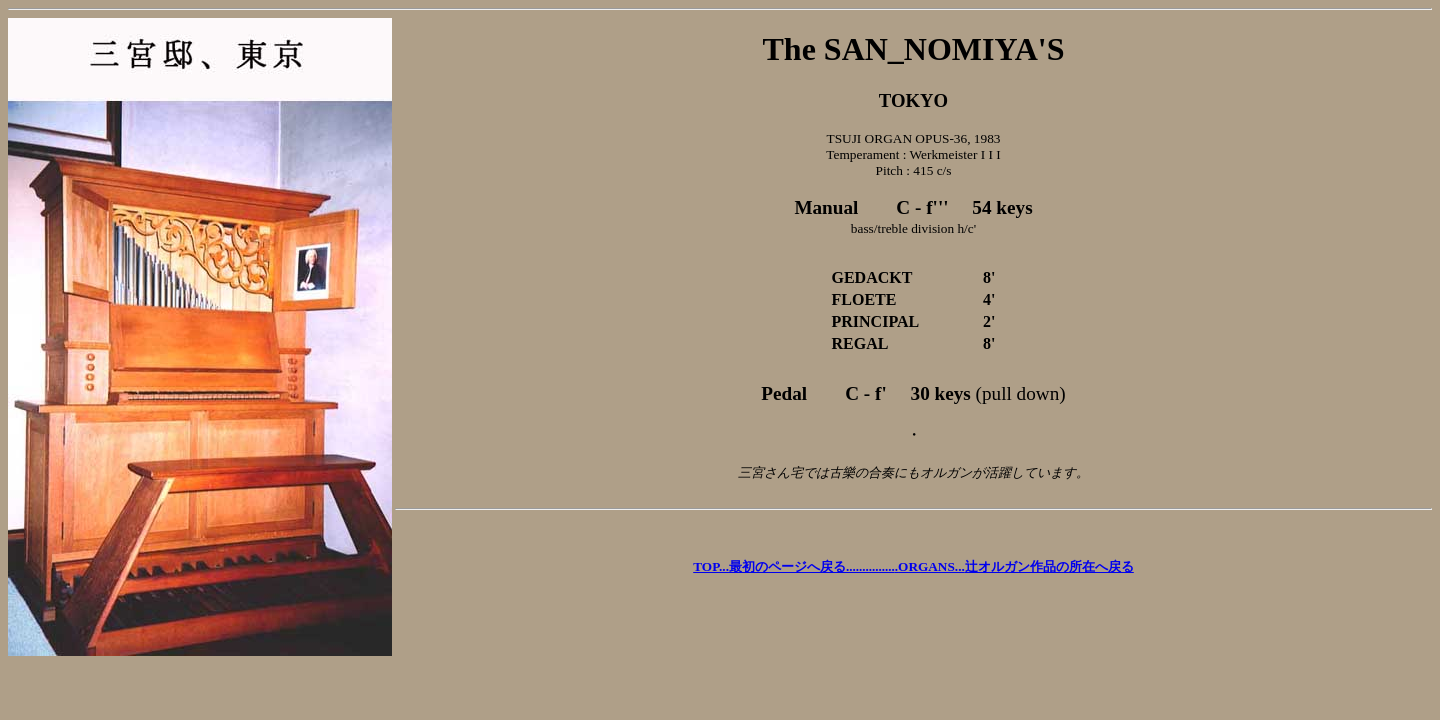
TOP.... (795, 566)
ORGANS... (1016, 566)
